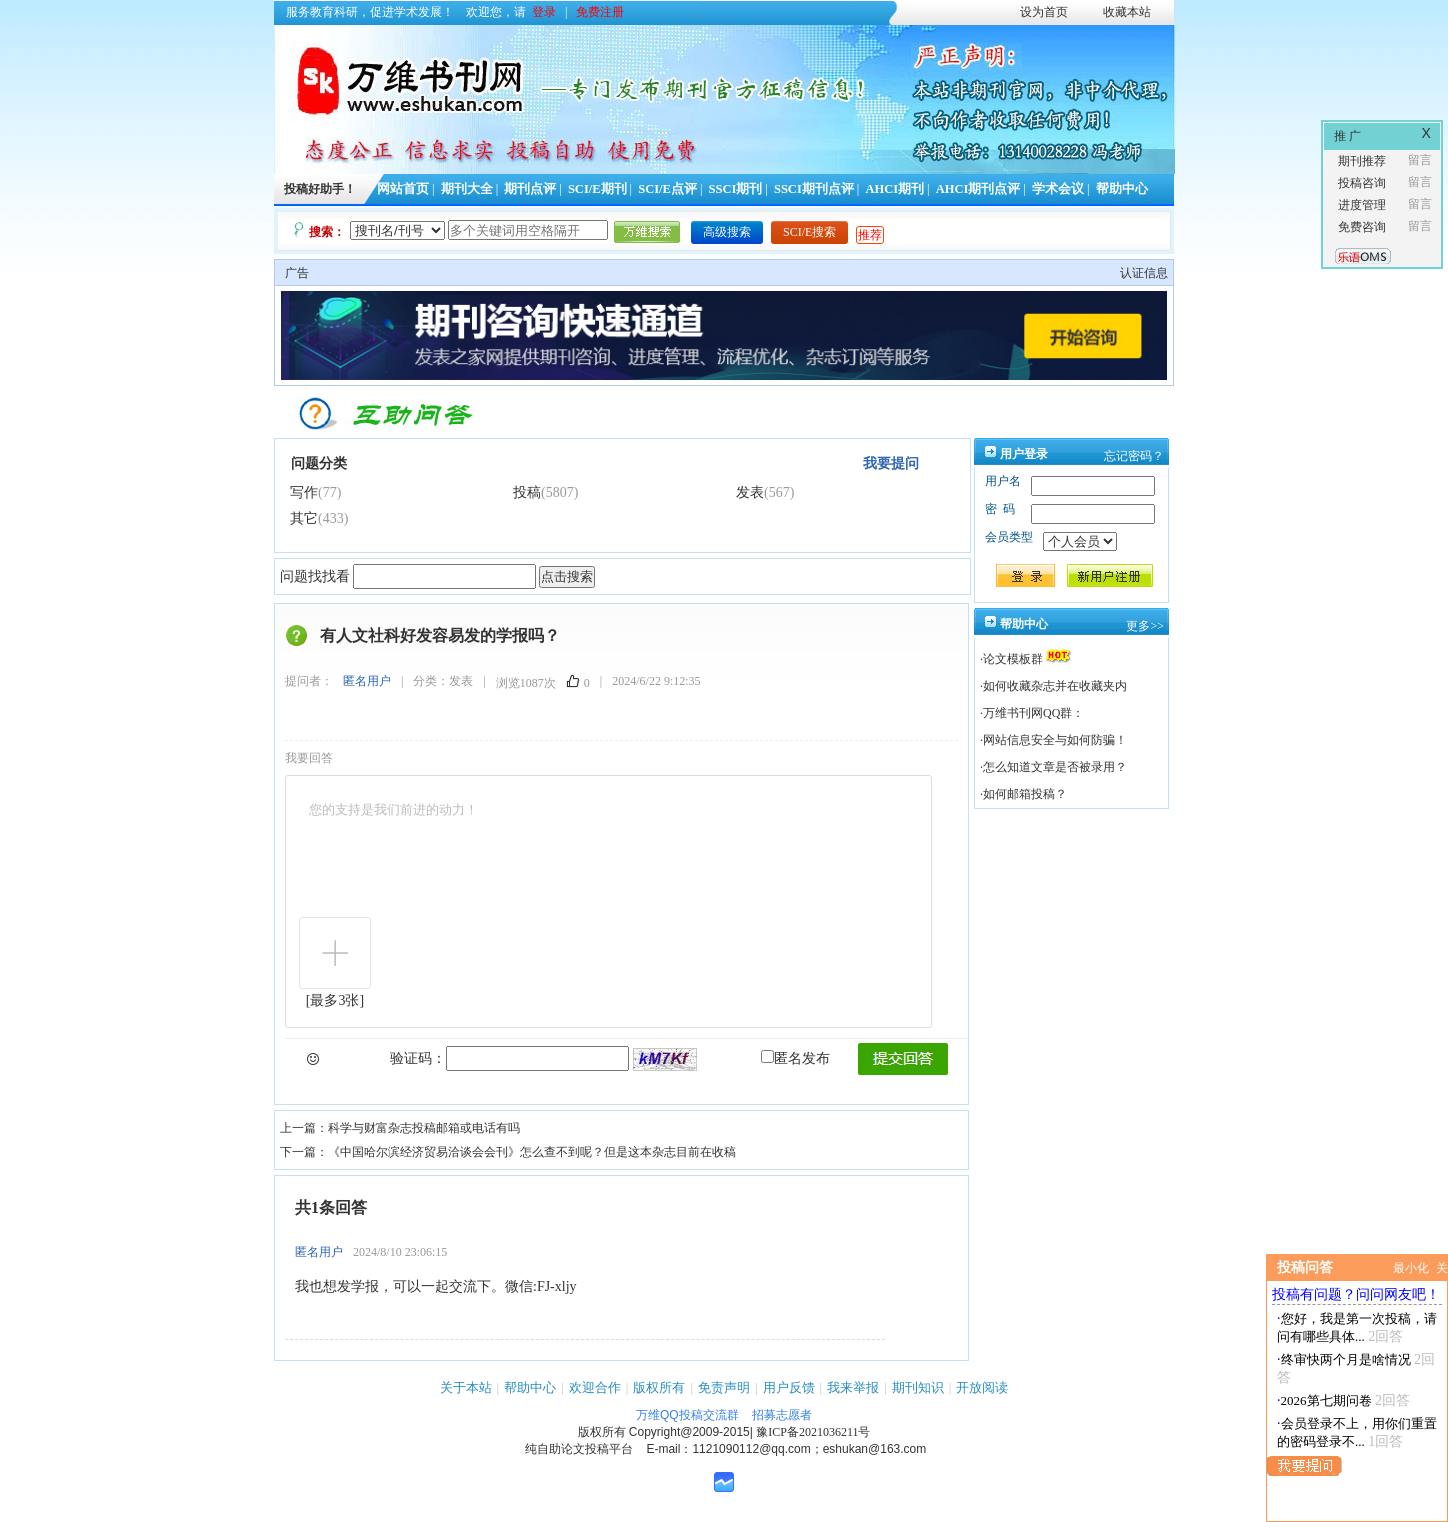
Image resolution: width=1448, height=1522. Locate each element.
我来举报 (853, 1387)
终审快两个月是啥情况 (1346, 1359)
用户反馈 (789, 1387)
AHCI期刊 (894, 189)
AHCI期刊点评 (978, 189)
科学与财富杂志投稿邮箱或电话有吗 (424, 1128)
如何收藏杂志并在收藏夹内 (1055, 686)
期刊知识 (918, 1387)
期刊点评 (530, 189)
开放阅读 (982, 1387)
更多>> (1145, 626)
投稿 (527, 492)
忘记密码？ (1134, 456)
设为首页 (1044, 12)
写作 (304, 492)
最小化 (1411, 1268)
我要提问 (891, 463)
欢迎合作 (595, 1387)
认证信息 (1144, 273)
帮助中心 (1122, 189)
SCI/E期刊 (597, 189)
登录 (544, 12)
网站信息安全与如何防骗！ (1055, 740)
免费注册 (600, 12)
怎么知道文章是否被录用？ (1055, 767)
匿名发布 (795, 1058)
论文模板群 (1013, 659)
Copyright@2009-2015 (689, 1432)
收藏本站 (1127, 12)
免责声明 (724, 1387)
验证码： (418, 1058)
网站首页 (403, 189)
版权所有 (659, 1387)
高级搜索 (727, 232)
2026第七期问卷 (1326, 1400)
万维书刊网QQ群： (1033, 713)
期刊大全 (467, 189)
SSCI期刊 (736, 189)
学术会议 (1058, 189)
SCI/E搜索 (809, 232)
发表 (750, 492)
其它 (304, 518)
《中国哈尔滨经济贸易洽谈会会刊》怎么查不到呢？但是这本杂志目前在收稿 (532, 1152)
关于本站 (466, 1387)
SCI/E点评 (667, 189)
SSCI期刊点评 (814, 189)
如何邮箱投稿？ (1025, 794)
